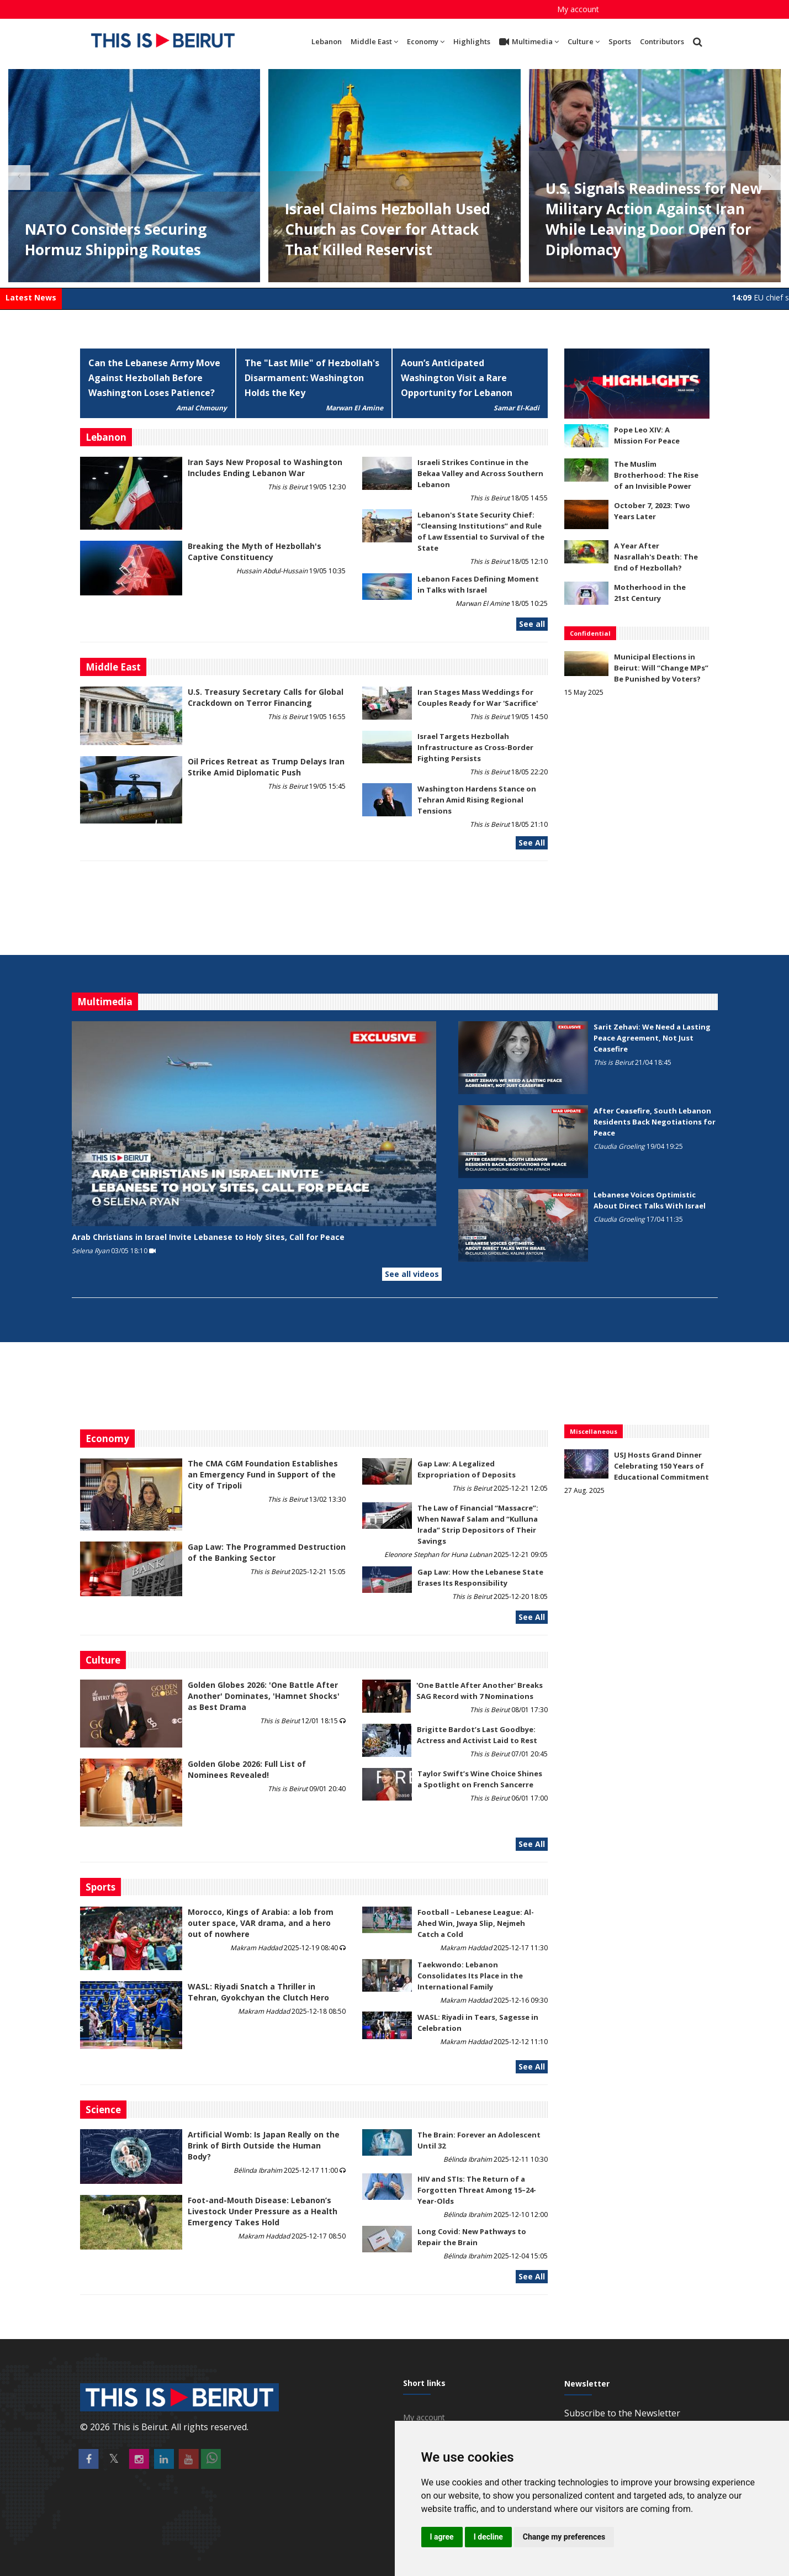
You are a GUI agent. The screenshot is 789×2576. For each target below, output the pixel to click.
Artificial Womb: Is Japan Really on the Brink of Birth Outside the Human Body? (264, 2145)
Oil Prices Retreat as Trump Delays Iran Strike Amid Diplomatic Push (266, 767)
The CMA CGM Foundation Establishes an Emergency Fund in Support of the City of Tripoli (263, 1474)
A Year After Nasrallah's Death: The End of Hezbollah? (656, 557)
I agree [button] (442, 2536)
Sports (619, 41)
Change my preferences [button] (564, 2536)
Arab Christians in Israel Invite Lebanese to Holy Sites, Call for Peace (208, 1237)
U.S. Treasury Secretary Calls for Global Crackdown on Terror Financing (265, 697)
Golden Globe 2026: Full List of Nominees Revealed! (247, 1769)
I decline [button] (488, 2536)
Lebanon (326, 41)
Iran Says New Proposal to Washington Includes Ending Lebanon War (265, 467)
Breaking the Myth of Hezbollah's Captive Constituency (254, 551)
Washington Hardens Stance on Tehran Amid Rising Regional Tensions (476, 800)
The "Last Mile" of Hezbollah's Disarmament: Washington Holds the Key (312, 378)
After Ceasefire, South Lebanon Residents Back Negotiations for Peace (655, 1122)
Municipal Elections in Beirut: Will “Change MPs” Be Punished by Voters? (661, 668)
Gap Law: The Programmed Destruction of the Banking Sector (267, 1552)
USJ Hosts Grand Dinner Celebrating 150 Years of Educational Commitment (661, 1466)
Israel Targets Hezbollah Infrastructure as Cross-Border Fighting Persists (475, 747)
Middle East (374, 41)
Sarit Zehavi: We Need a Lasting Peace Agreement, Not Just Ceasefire (652, 1038)
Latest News (31, 297)
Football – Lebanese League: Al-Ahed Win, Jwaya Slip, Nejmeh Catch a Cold (475, 1923)
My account (578, 9)
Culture (584, 41)
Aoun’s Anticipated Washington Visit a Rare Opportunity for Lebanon (456, 378)
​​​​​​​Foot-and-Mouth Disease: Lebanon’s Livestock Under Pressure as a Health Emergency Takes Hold (262, 2211)
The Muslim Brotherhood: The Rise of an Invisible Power (656, 475)
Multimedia (529, 41)
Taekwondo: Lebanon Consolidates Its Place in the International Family (470, 1976)
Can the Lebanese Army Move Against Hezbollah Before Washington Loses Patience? (154, 378)
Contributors (662, 41)
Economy (425, 41)
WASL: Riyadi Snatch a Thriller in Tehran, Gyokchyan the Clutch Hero (258, 1992)
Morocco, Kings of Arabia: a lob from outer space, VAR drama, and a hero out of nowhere (260, 1923)
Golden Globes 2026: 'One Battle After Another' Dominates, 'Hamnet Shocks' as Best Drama (264, 1696)
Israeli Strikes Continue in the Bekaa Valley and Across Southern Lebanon (480, 473)
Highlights (471, 41)
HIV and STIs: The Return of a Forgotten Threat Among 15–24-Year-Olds (476, 2190)
